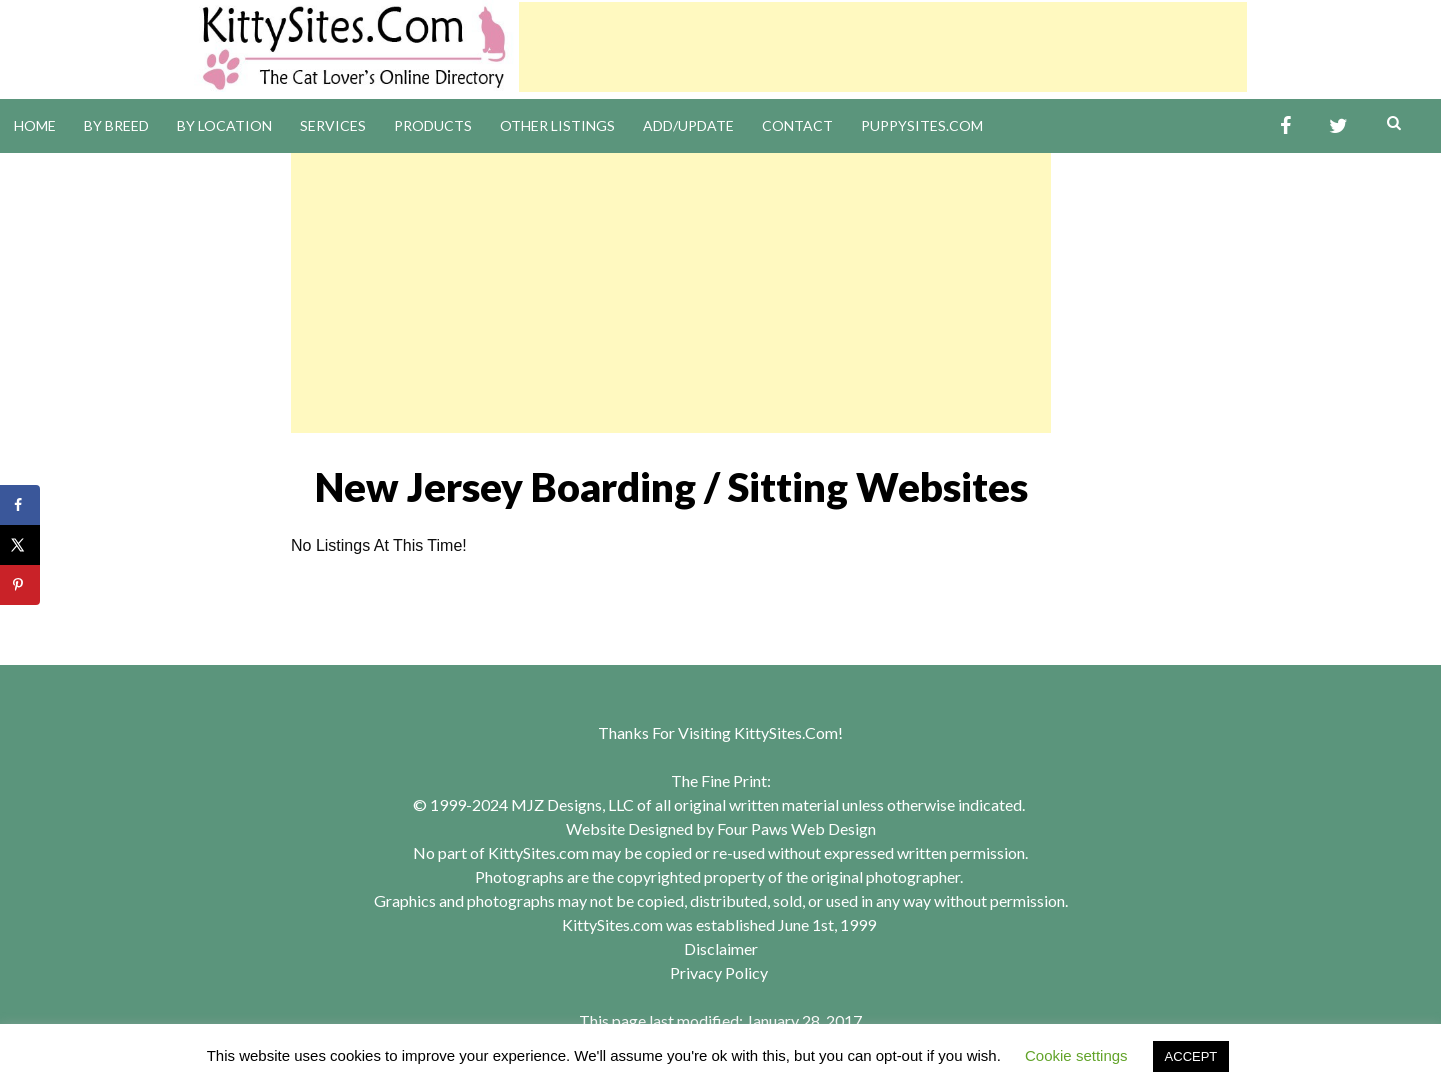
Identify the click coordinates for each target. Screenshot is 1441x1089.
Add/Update (688, 125)
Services (333, 125)
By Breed (116, 125)
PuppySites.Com (922, 125)
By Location (224, 125)
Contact (797, 125)
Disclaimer (721, 948)
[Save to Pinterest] (20, 585)
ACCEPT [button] (1191, 1056)
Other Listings (557, 125)
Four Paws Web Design (796, 828)
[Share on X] (20, 545)
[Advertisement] (883, 47)
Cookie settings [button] (1076, 1055)
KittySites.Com (786, 732)
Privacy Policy (719, 972)
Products (433, 125)
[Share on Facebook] (20, 505)
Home (35, 125)
